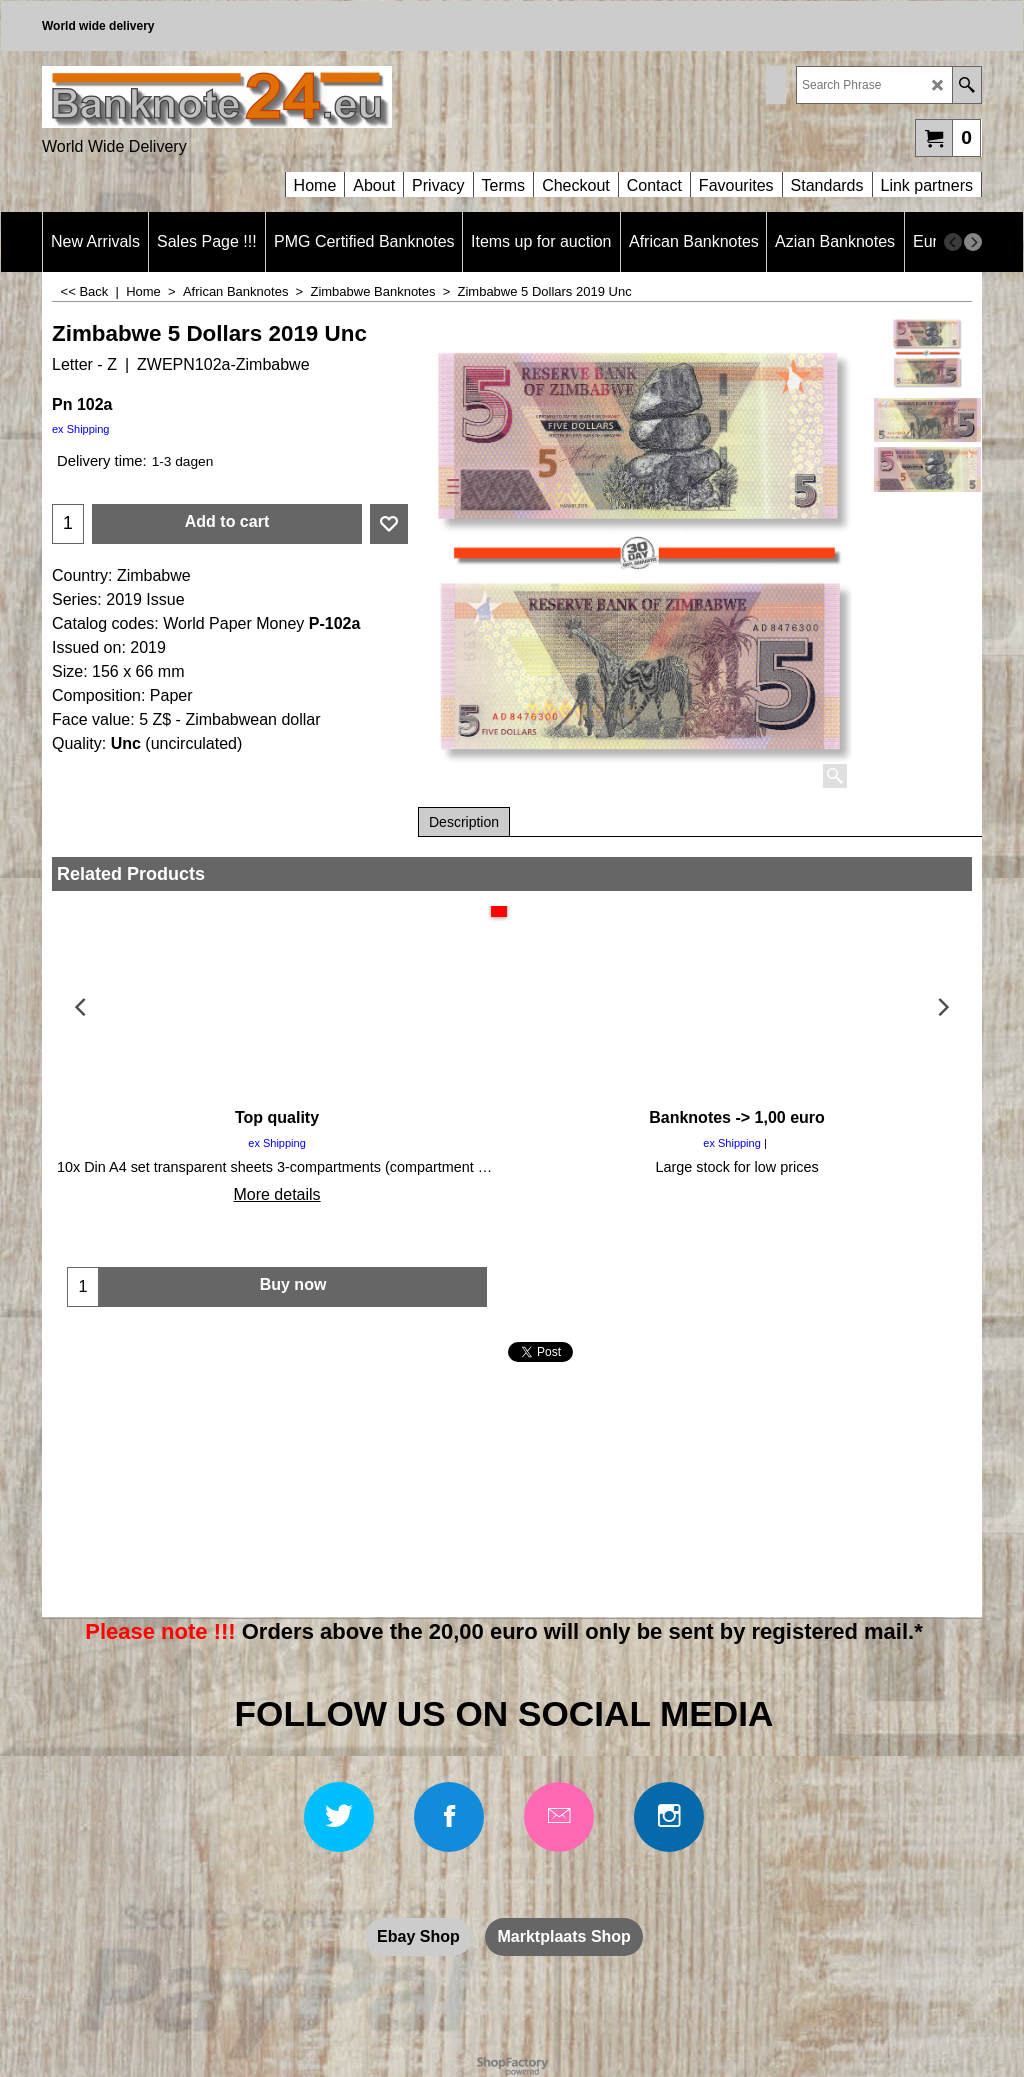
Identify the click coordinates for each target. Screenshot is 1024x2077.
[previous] (953, 242)
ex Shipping (81, 429)
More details (276, 1194)
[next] (973, 242)
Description (464, 822)
